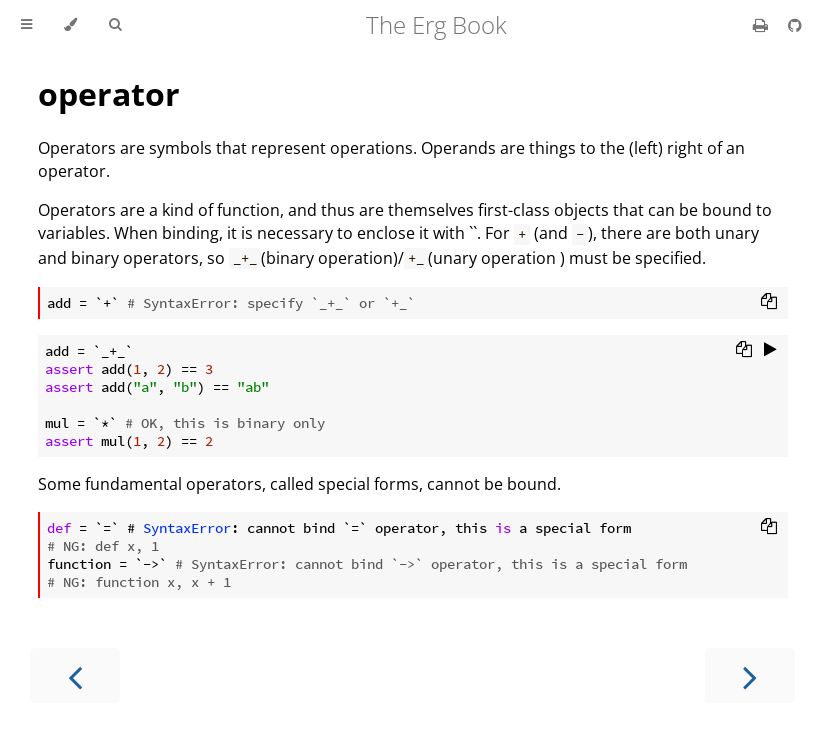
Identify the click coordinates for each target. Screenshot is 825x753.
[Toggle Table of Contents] (26, 25)
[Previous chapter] (75, 675)
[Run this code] (770, 351)
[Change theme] (70, 25)
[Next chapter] (750, 675)
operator (109, 93)
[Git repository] (795, 25)
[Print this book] (762, 25)
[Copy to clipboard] (769, 303)
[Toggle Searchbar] (115, 25)
